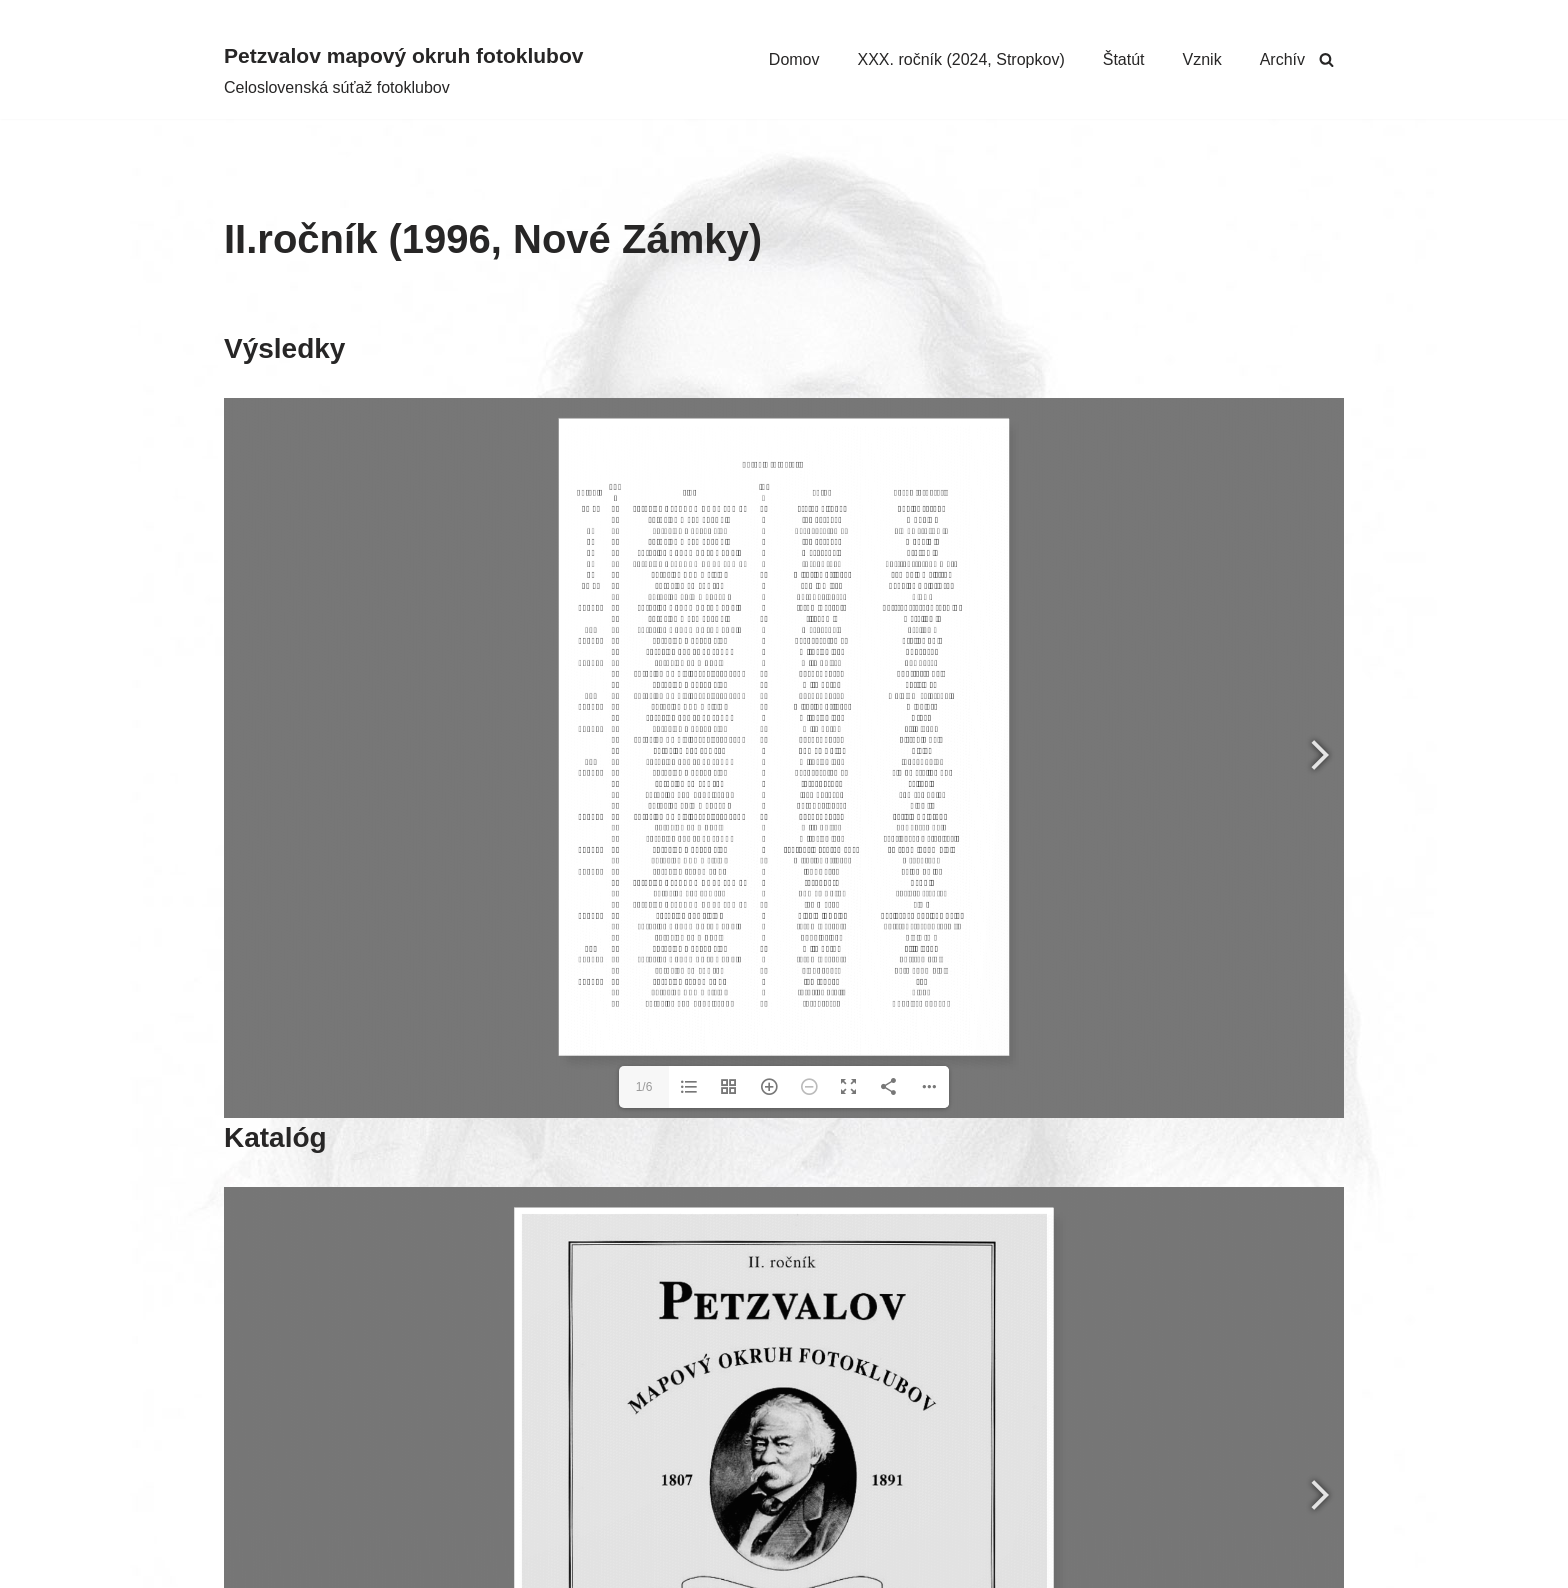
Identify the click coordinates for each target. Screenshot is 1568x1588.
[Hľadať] (1326, 59)
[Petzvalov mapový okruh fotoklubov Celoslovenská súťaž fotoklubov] (403, 69)
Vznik (1202, 59)
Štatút (1124, 59)
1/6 (644, 1087)
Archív (1282, 59)
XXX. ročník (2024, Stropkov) (961, 59)
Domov (794, 59)
